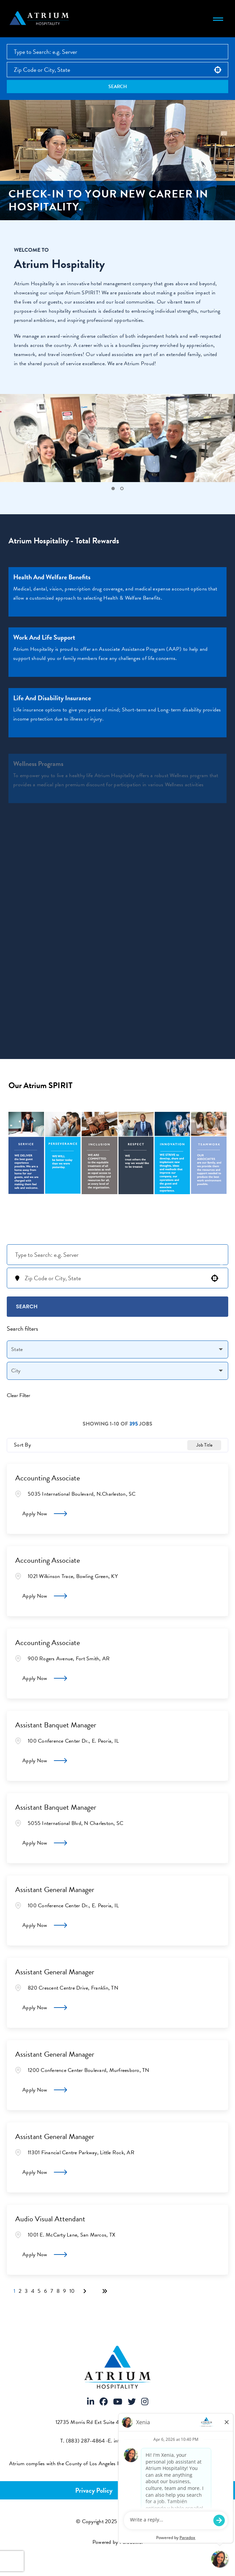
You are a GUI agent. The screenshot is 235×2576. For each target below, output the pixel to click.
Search (117, 86)
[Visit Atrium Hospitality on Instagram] (144, 2402)
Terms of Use (142, 2490)
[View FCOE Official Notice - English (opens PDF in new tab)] (220, 2463)
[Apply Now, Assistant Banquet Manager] (44, 1760)
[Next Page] (86, 2291)
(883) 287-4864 (85, 2441)
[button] (217, 70)
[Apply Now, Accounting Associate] (44, 1513)
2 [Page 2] (20, 2291)
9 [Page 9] (64, 2291)
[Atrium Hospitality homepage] (40, 18)
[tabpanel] (117, 443)
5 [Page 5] (39, 2291)
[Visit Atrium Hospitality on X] (132, 2402)
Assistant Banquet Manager (55, 1724)
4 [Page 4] (32, 2291)
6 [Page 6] (45, 2291)
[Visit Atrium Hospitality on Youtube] (117, 2402)
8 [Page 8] (58, 2291)
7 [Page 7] (51, 2291)
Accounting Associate (47, 1477)
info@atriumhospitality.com (144, 2441)
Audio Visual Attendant (50, 2218)
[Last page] (105, 2291)
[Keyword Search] (117, 1254)
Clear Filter (18, 1395)
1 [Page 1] (14, 2291)
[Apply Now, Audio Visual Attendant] (44, 2254)
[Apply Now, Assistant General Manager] (44, 1925)
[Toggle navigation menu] (218, 18)
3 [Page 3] (26, 2291)
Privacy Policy (93, 2490)
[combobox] (117, 69)
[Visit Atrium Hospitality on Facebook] (104, 2402)
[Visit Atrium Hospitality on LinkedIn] (90, 2402)
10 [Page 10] (71, 2291)
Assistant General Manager (54, 1889)
